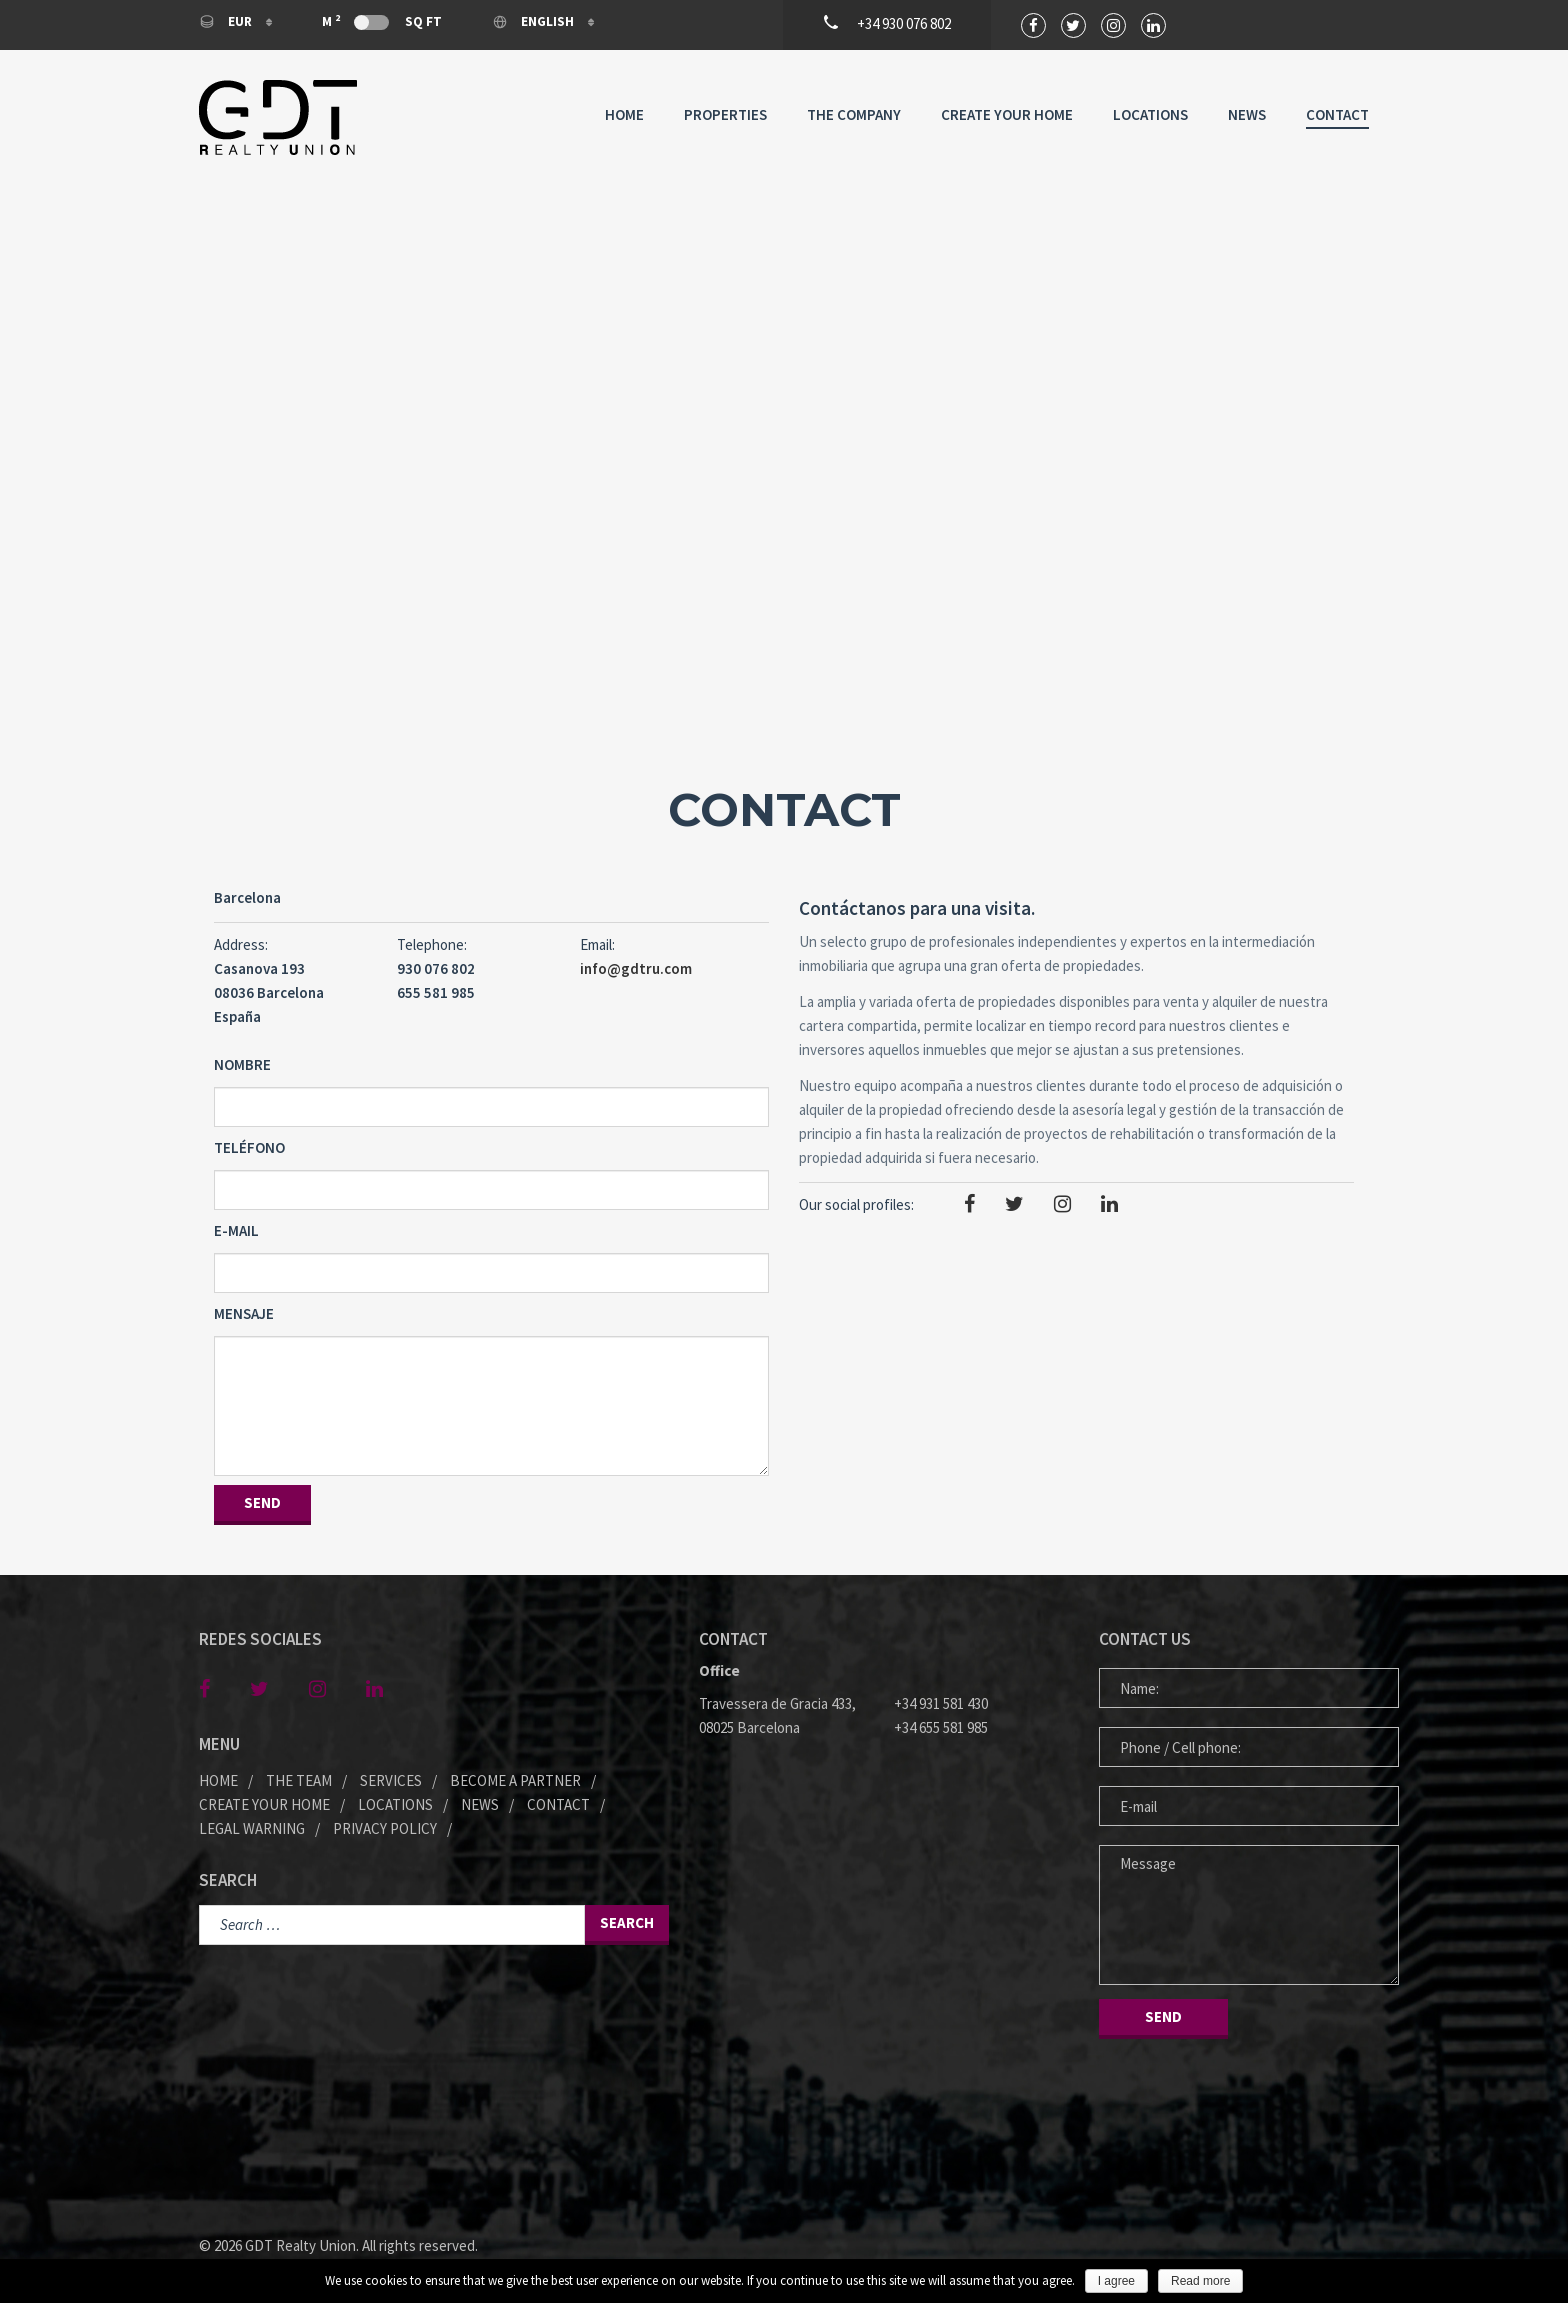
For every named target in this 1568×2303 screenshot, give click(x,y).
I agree (1116, 2281)
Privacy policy (385, 1828)
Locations (1150, 114)
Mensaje (244, 1313)
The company (854, 114)
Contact (1337, 114)
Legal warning (252, 1828)
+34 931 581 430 (941, 1703)
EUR (227, 21)
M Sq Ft (382, 21)
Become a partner (515, 1780)
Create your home (1007, 114)
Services (391, 1780)
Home (624, 114)
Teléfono (249, 1147)
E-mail (236, 1230)
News (1247, 114)
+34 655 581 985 (941, 1727)
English (534, 21)
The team (299, 1780)
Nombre (242, 1064)
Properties (725, 114)
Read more (1200, 2281)
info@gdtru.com (636, 968)
